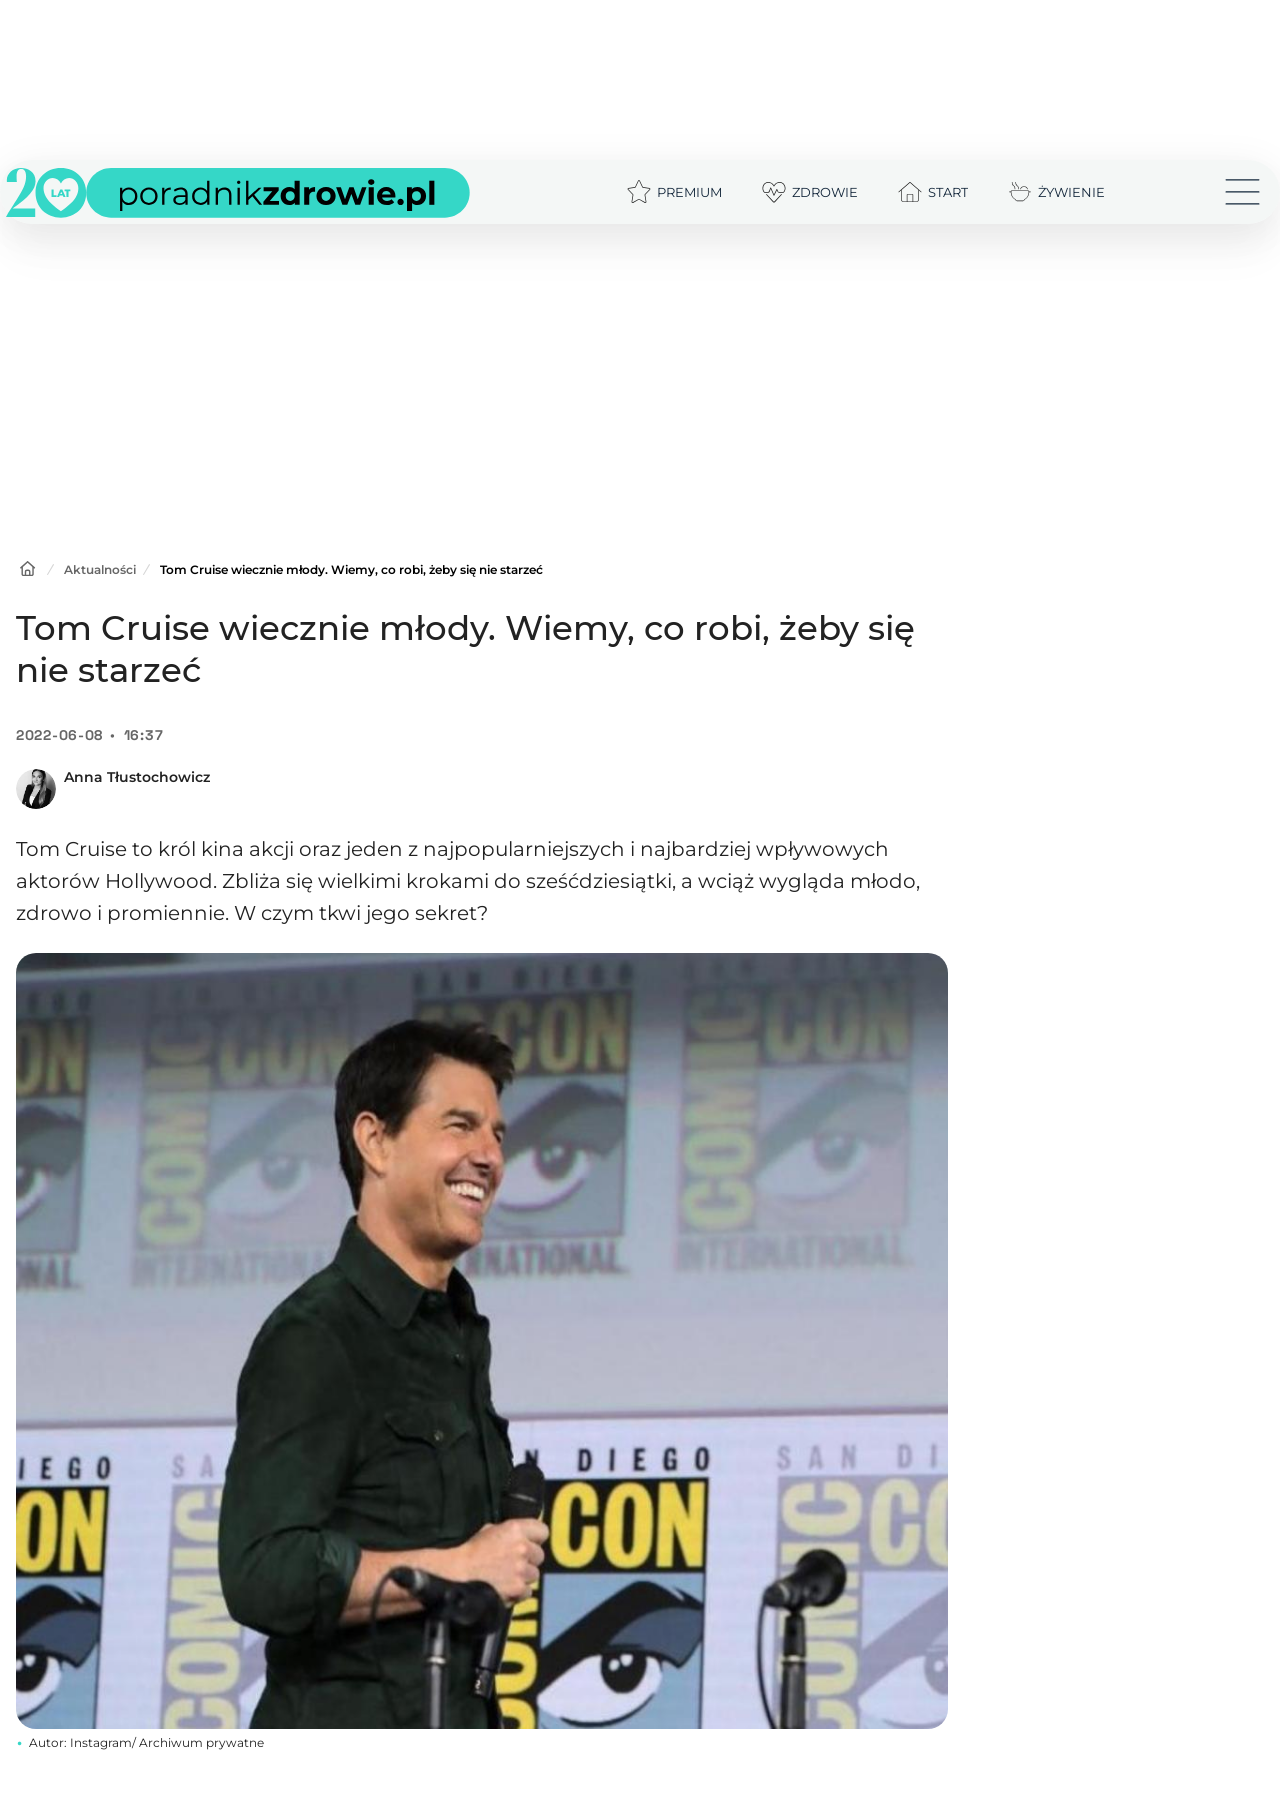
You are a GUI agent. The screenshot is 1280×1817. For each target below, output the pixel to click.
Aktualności (100, 569)
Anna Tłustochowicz (137, 777)
